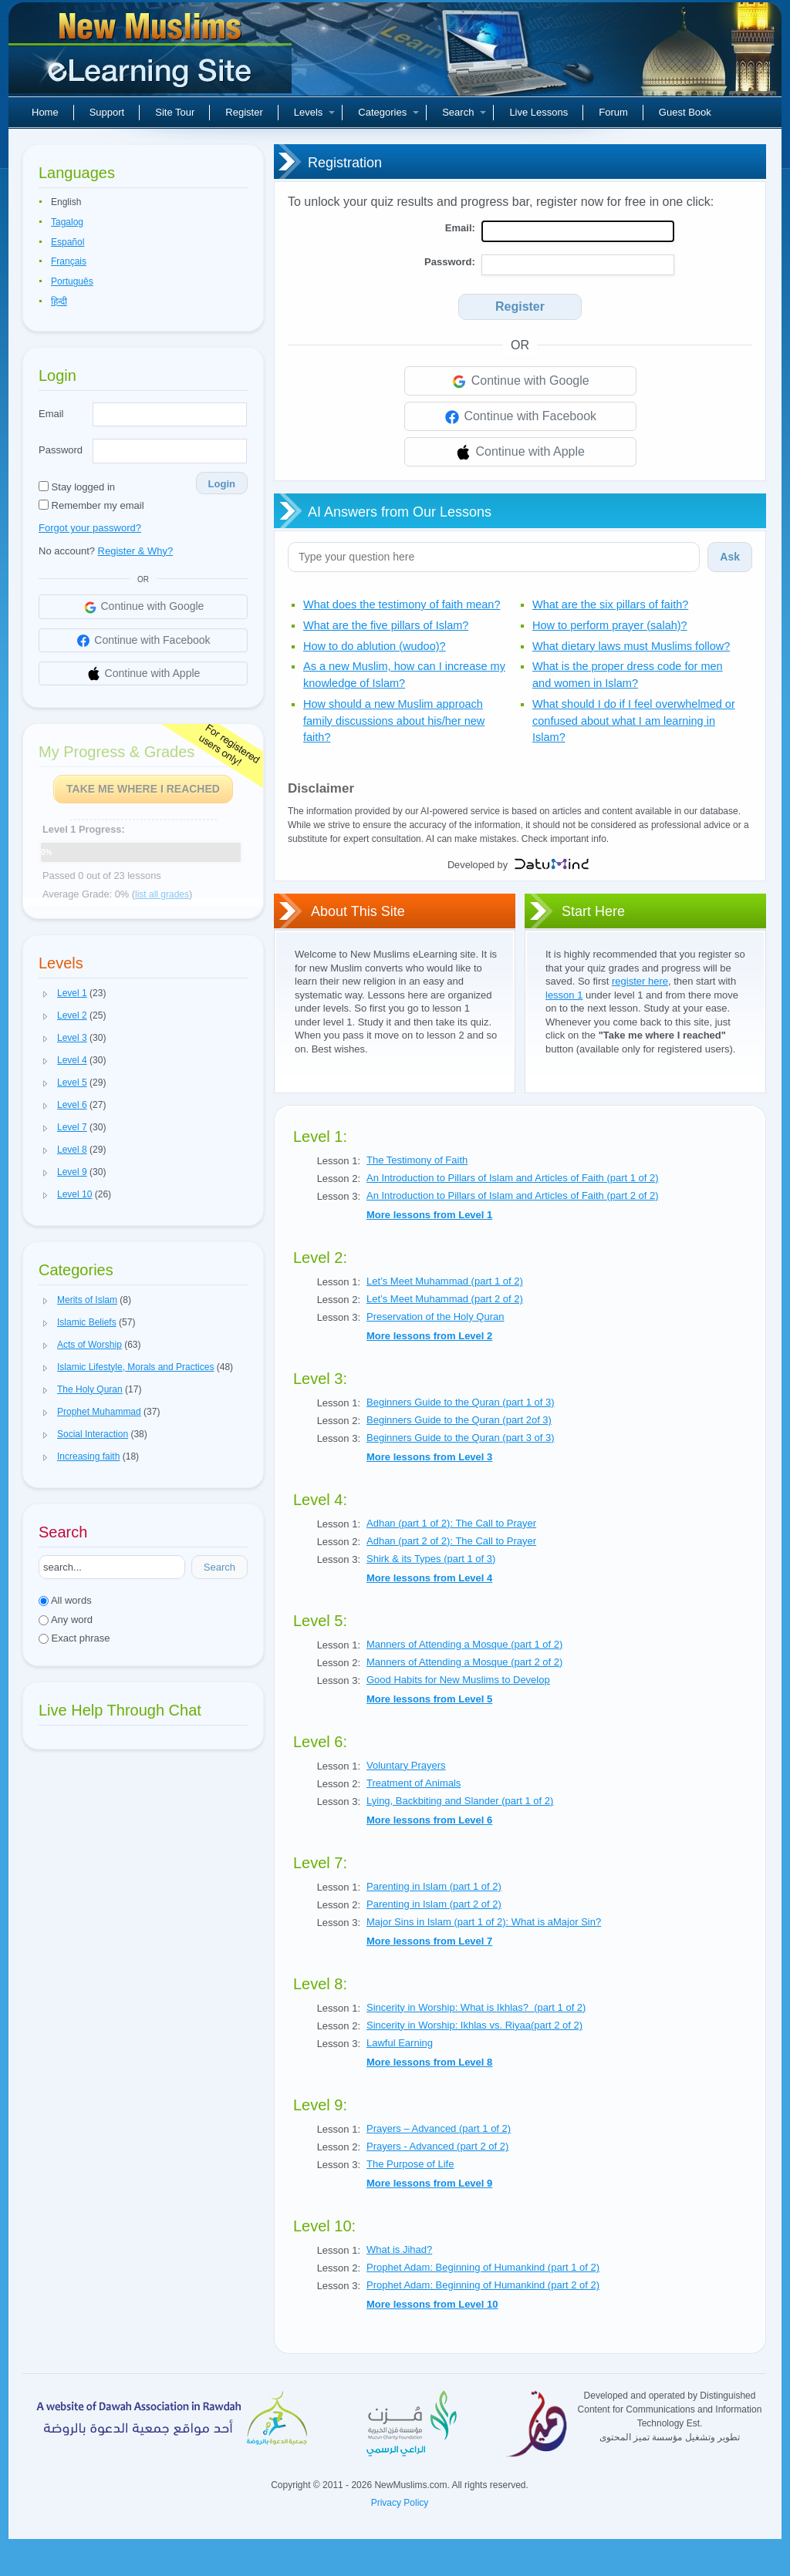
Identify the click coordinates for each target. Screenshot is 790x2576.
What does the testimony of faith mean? (402, 604)
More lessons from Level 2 (429, 1336)
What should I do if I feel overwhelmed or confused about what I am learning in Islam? (633, 721)
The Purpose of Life (410, 2164)
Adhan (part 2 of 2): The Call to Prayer (451, 1541)
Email (51, 413)
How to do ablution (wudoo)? (374, 646)
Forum (613, 112)
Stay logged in (77, 487)
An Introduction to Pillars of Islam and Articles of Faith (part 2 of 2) (512, 1195)
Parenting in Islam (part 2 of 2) (433, 1904)
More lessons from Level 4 (429, 1578)
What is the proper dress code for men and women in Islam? (627, 674)
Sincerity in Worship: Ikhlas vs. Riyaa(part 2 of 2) (474, 2025)
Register (243, 112)
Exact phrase (74, 1638)
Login (221, 484)
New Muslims (152, 54)
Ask (730, 557)
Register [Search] (520, 306)
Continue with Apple (520, 452)
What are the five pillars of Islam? (385, 625)
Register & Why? (136, 551)
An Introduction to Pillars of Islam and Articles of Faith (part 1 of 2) (512, 1178)
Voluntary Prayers (406, 1765)
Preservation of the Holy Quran (435, 1316)
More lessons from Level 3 (429, 1457)
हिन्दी (59, 301)
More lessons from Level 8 (429, 2062)
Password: (449, 262)
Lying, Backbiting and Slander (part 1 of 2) (459, 1801)
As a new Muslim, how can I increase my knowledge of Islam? (404, 674)
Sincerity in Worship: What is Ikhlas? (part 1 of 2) (476, 2007)
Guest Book (685, 112)
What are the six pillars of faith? (610, 604)
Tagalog (67, 222)
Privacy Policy (400, 2502)
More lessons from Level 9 (429, 2183)
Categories (388, 112)
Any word (66, 1619)
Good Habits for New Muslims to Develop (458, 1679)
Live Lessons (538, 112)
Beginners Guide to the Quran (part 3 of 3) (460, 1437)
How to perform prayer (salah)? (609, 625)
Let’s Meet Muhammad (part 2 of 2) (444, 1299)
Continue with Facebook (520, 417)
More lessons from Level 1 (429, 1215)
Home (45, 112)
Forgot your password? (90, 528)
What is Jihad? (399, 2249)
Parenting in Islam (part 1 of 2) (433, 1886)
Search (464, 112)
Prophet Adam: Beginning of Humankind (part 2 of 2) (482, 2285)
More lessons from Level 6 (429, 1820)
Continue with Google (520, 381)
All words (65, 1600)
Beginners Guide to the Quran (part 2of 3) (459, 1420)
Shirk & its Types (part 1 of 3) (430, 1558)
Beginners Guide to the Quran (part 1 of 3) (460, 1402)
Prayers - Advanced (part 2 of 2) (437, 2146)
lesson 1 (563, 995)
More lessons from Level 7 (429, 1941)
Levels (315, 112)
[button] (45, 994)
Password (61, 450)
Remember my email (91, 505)
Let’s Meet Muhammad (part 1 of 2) (444, 1281)
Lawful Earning (399, 2043)
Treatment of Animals (413, 1783)
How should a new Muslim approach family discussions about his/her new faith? (393, 721)
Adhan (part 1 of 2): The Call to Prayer (451, 1523)
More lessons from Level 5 (429, 1699)
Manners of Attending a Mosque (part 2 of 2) (464, 1662)
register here (640, 981)
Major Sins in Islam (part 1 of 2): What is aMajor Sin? (483, 1922)
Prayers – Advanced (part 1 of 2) (438, 2128)
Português (72, 281)
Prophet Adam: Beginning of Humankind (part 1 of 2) (482, 2267)
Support (107, 112)
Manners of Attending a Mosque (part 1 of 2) (464, 1644)
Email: (460, 228)
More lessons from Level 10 (432, 2304)
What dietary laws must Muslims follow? (631, 646)
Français (68, 261)
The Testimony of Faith (417, 1160)
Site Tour (174, 112)
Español (67, 242)
